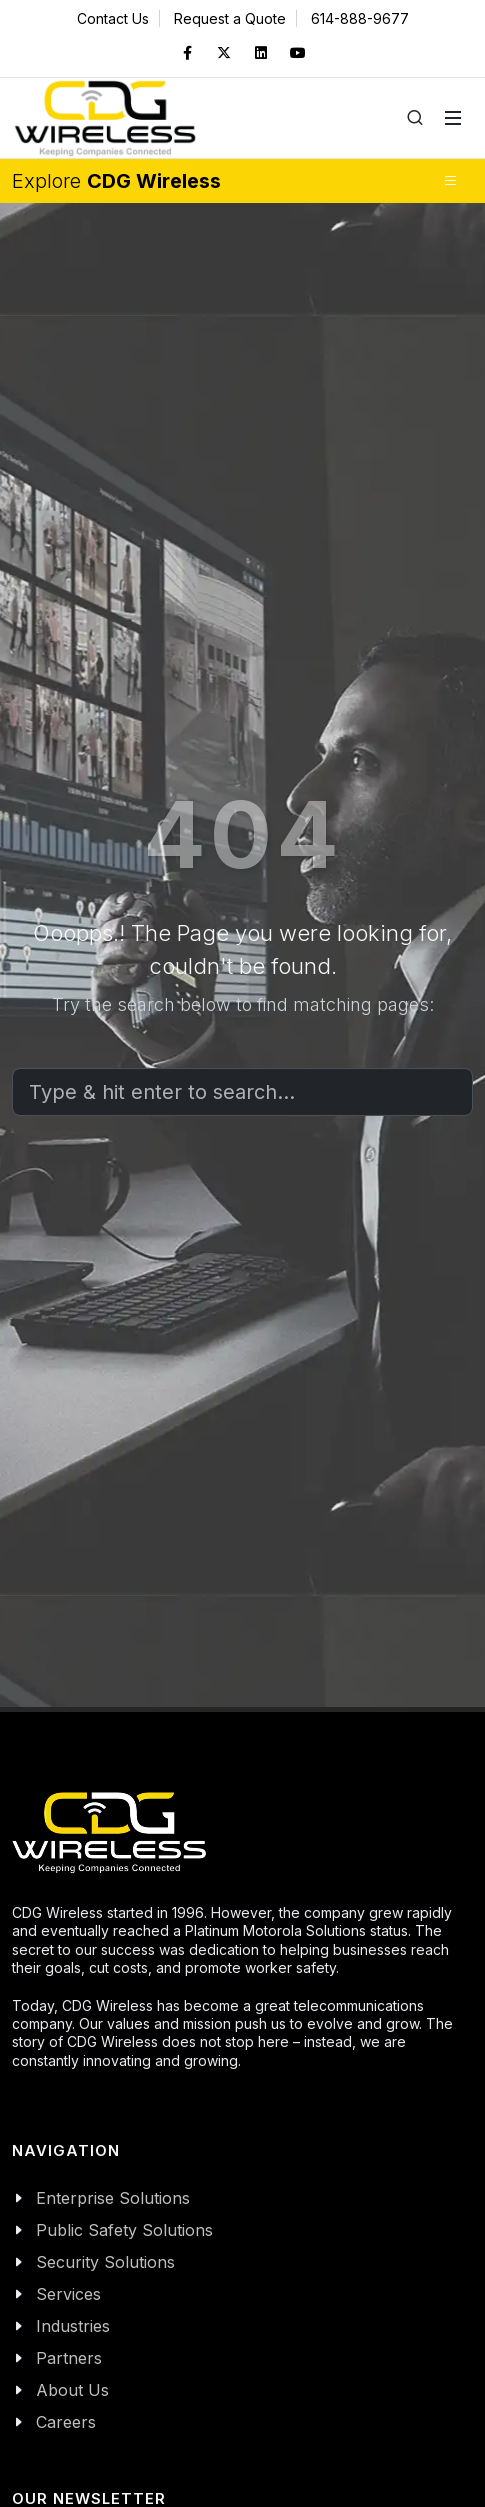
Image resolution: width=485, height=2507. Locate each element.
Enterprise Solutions (113, 2198)
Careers (66, 2422)
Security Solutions (105, 2262)
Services (68, 2294)
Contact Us (113, 18)
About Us (72, 2390)
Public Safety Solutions (124, 2230)
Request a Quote (230, 18)
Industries (73, 2326)
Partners (69, 2358)
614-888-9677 (360, 18)
